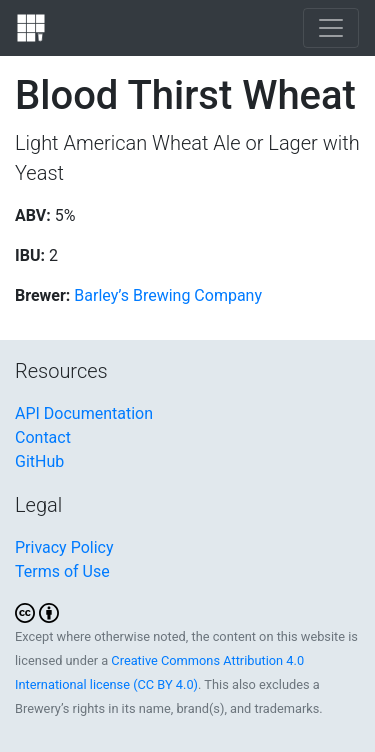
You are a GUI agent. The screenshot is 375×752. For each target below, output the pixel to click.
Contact (43, 437)
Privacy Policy (64, 547)
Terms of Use (62, 571)
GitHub (39, 461)
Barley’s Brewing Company (168, 295)
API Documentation (84, 413)
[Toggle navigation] (331, 28)
